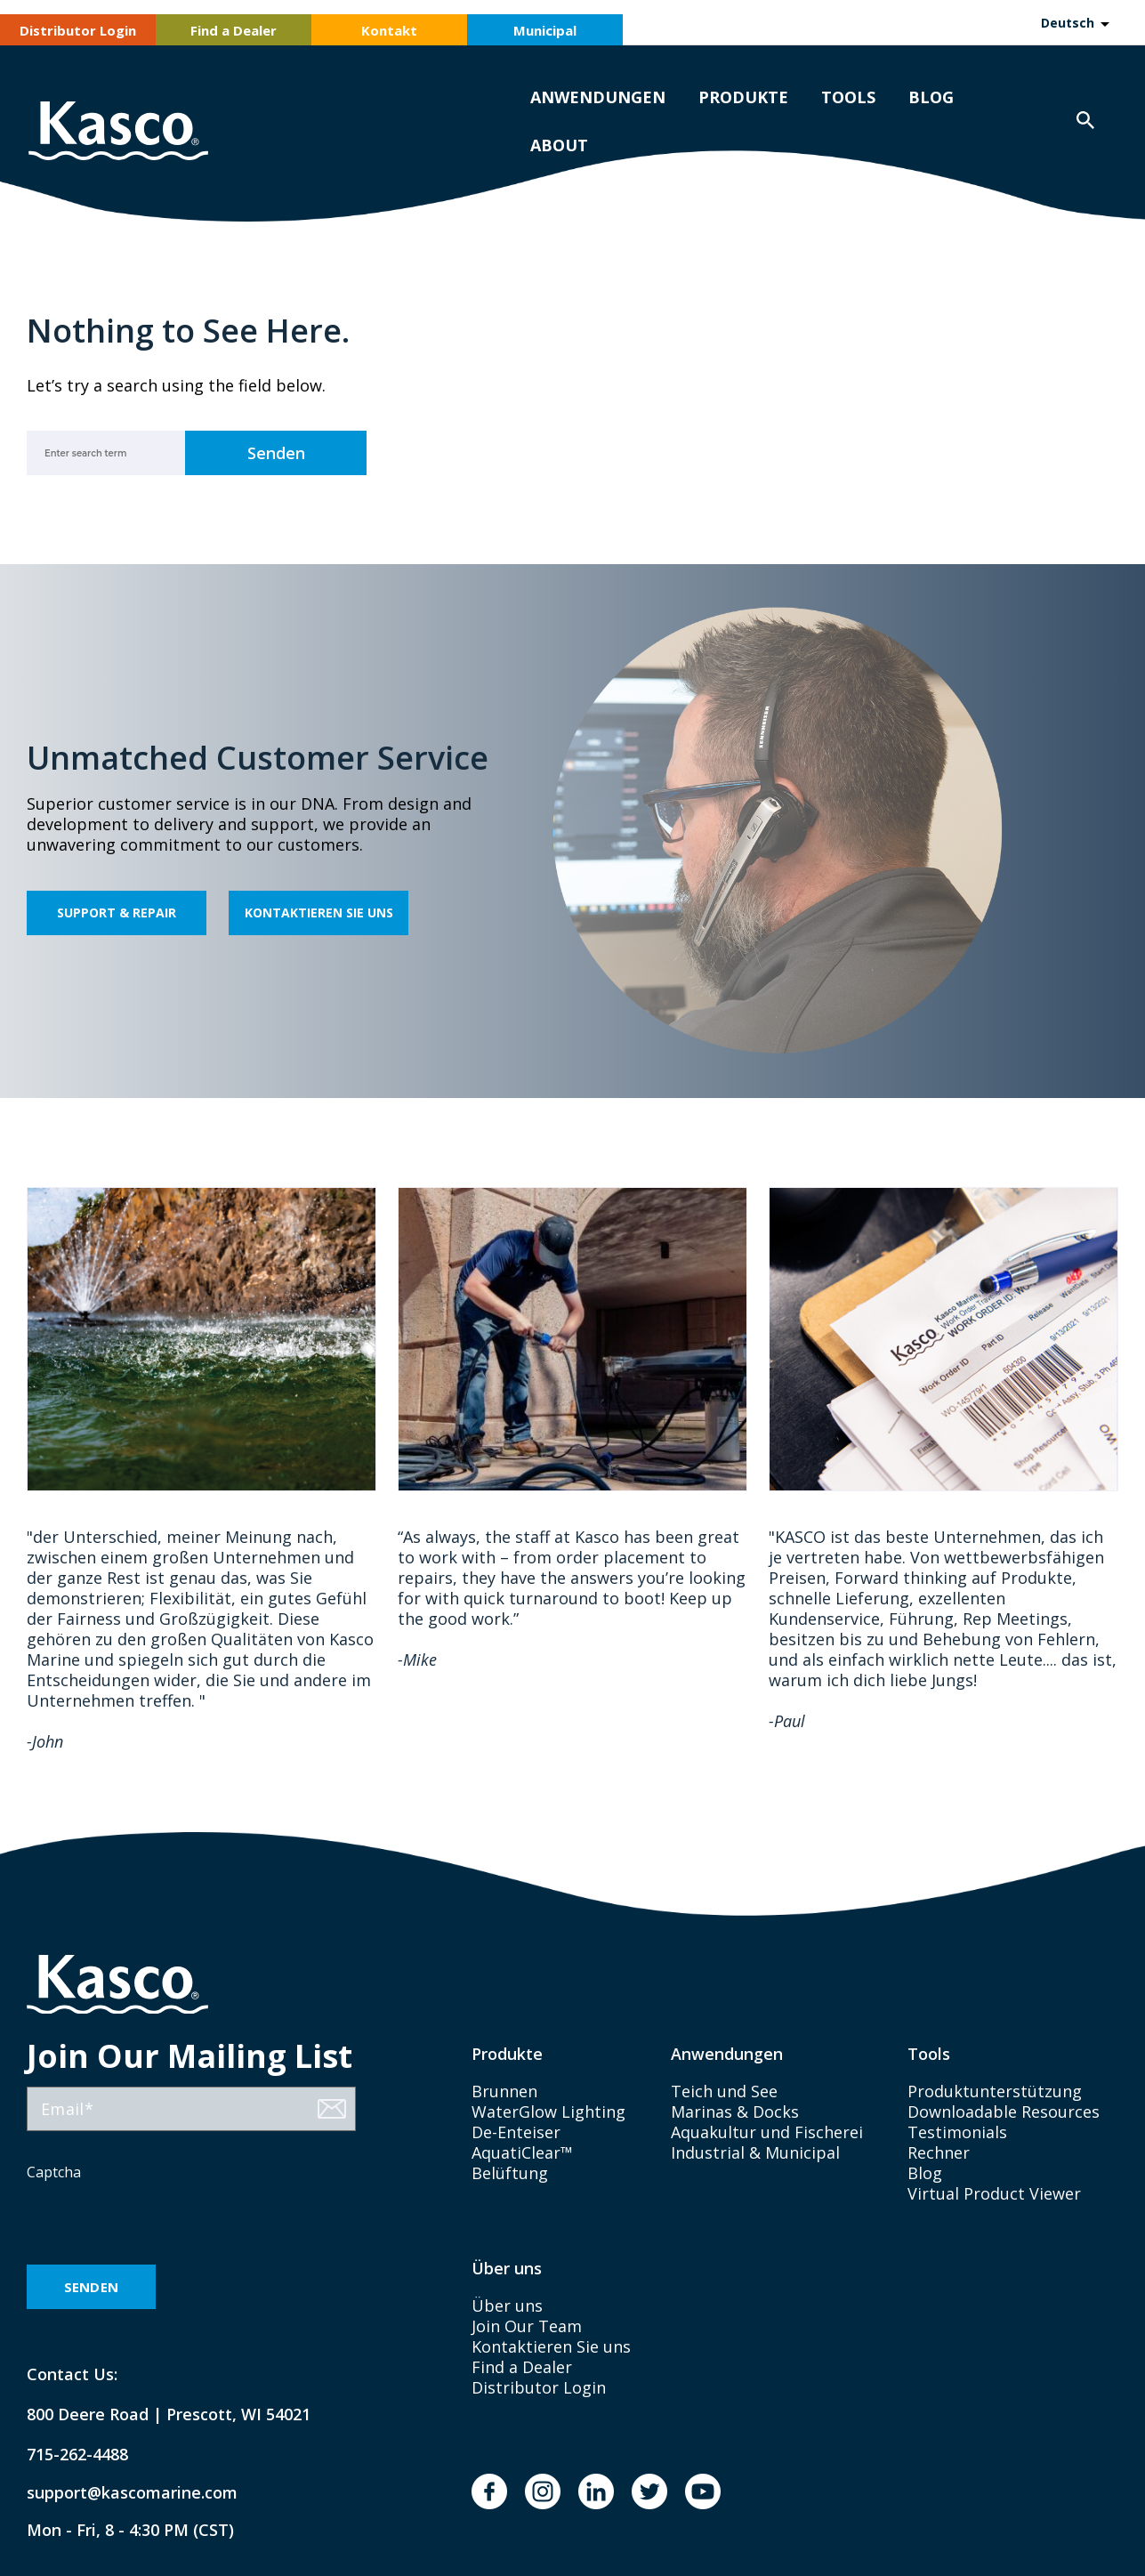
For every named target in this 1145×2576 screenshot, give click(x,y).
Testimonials (957, 2132)
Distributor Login (78, 30)
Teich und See (724, 2091)
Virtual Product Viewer (994, 2193)
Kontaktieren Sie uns (319, 912)
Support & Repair (116, 912)
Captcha (54, 2172)
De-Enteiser (516, 2132)
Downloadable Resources (1003, 2111)
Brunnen (504, 2091)
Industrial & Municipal (755, 2152)
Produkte (743, 97)
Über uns (507, 2305)
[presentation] (162, 2224)
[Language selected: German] (1074, 22)
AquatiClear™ (522, 2152)
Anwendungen (597, 97)
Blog (931, 97)
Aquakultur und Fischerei (767, 2132)
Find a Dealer (233, 30)
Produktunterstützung (994, 2091)
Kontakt (389, 30)
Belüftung (510, 2173)
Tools (848, 97)
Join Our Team (527, 2326)
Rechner (938, 2152)
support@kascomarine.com (117, 2493)
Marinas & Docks (735, 2111)
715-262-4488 (77, 2454)
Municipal (545, 30)
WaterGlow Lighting (548, 2111)
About (559, 145)
